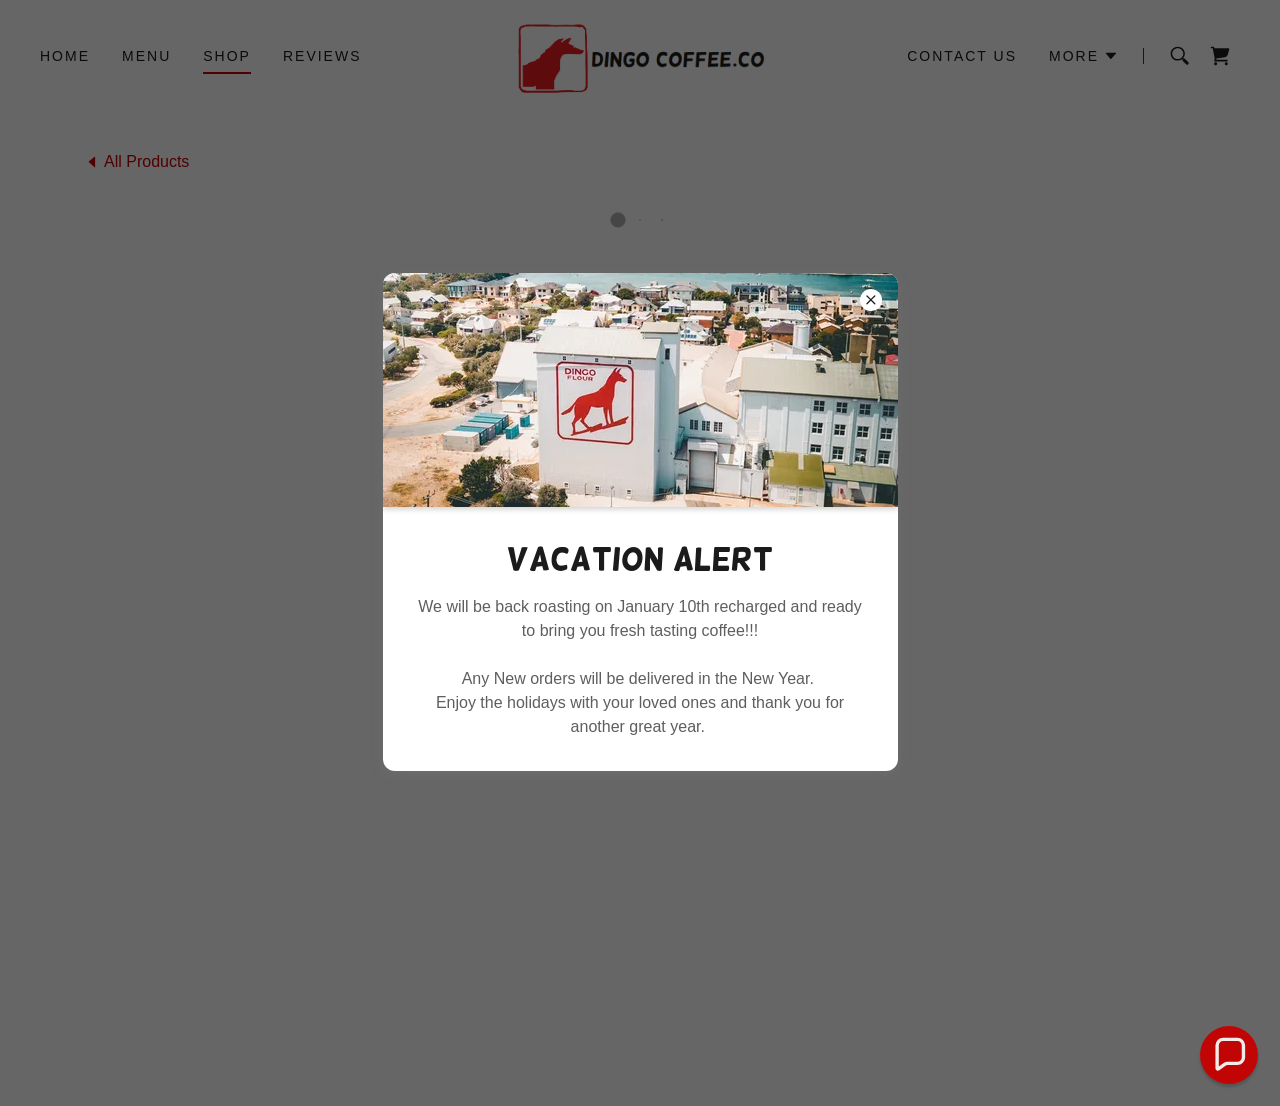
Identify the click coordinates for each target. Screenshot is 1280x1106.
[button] (1229, 1055)
